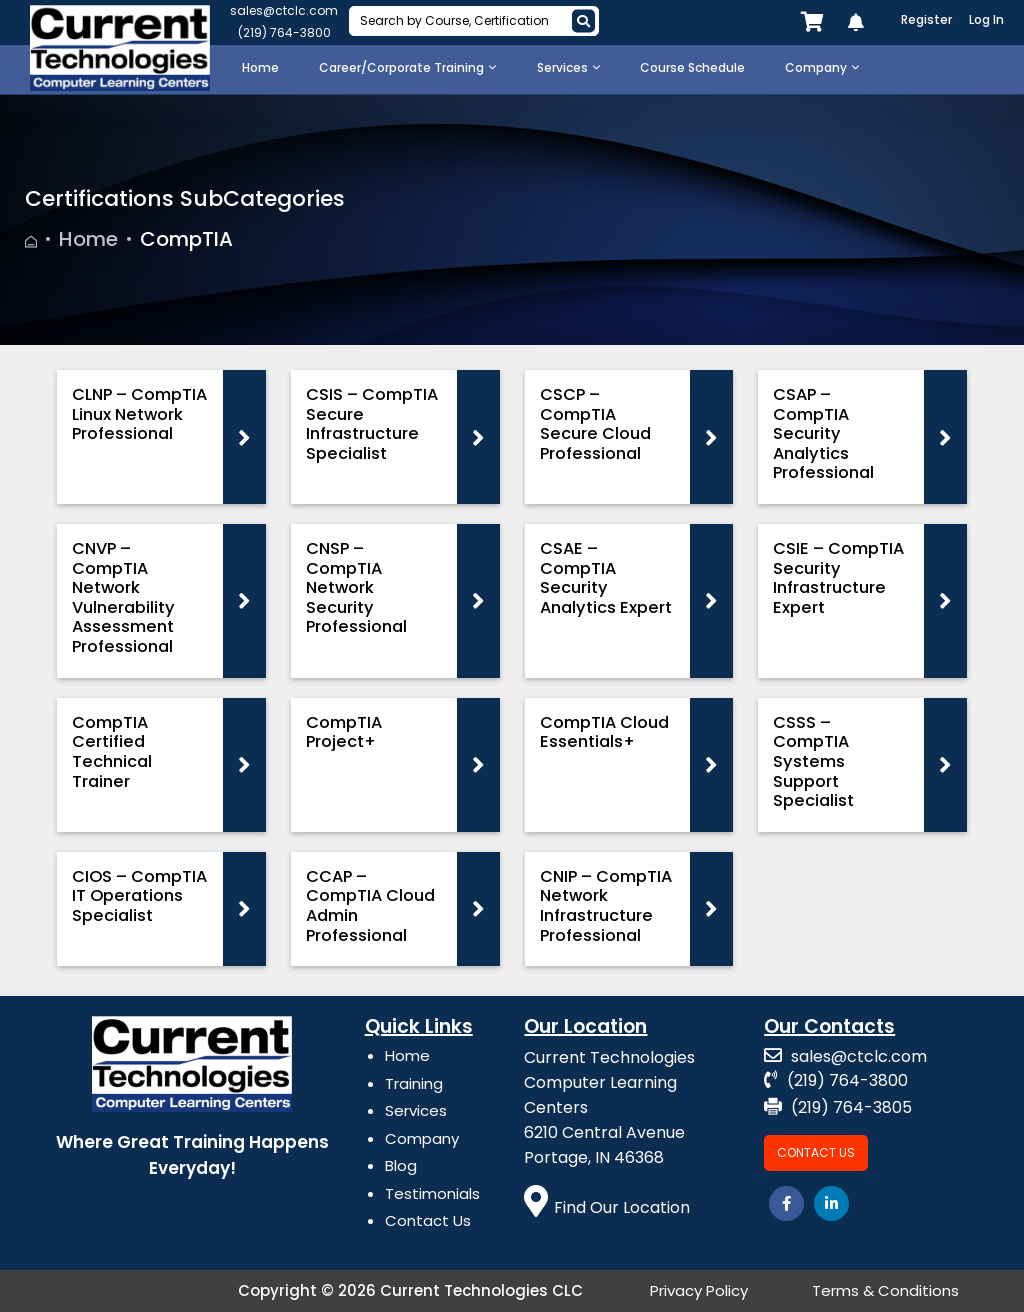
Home (88, 239)
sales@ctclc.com (284, 10)
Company (422, 1138)
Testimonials (432, 1193)
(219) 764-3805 (838, 1107)
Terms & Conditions (885, 1290)
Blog (401, 1165)
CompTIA (186, 239)
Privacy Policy (699, 1290)
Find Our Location (607, 1207)
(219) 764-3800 (284, 32)
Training (414, 1083)
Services (416, 1110)
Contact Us (428, 1220)
